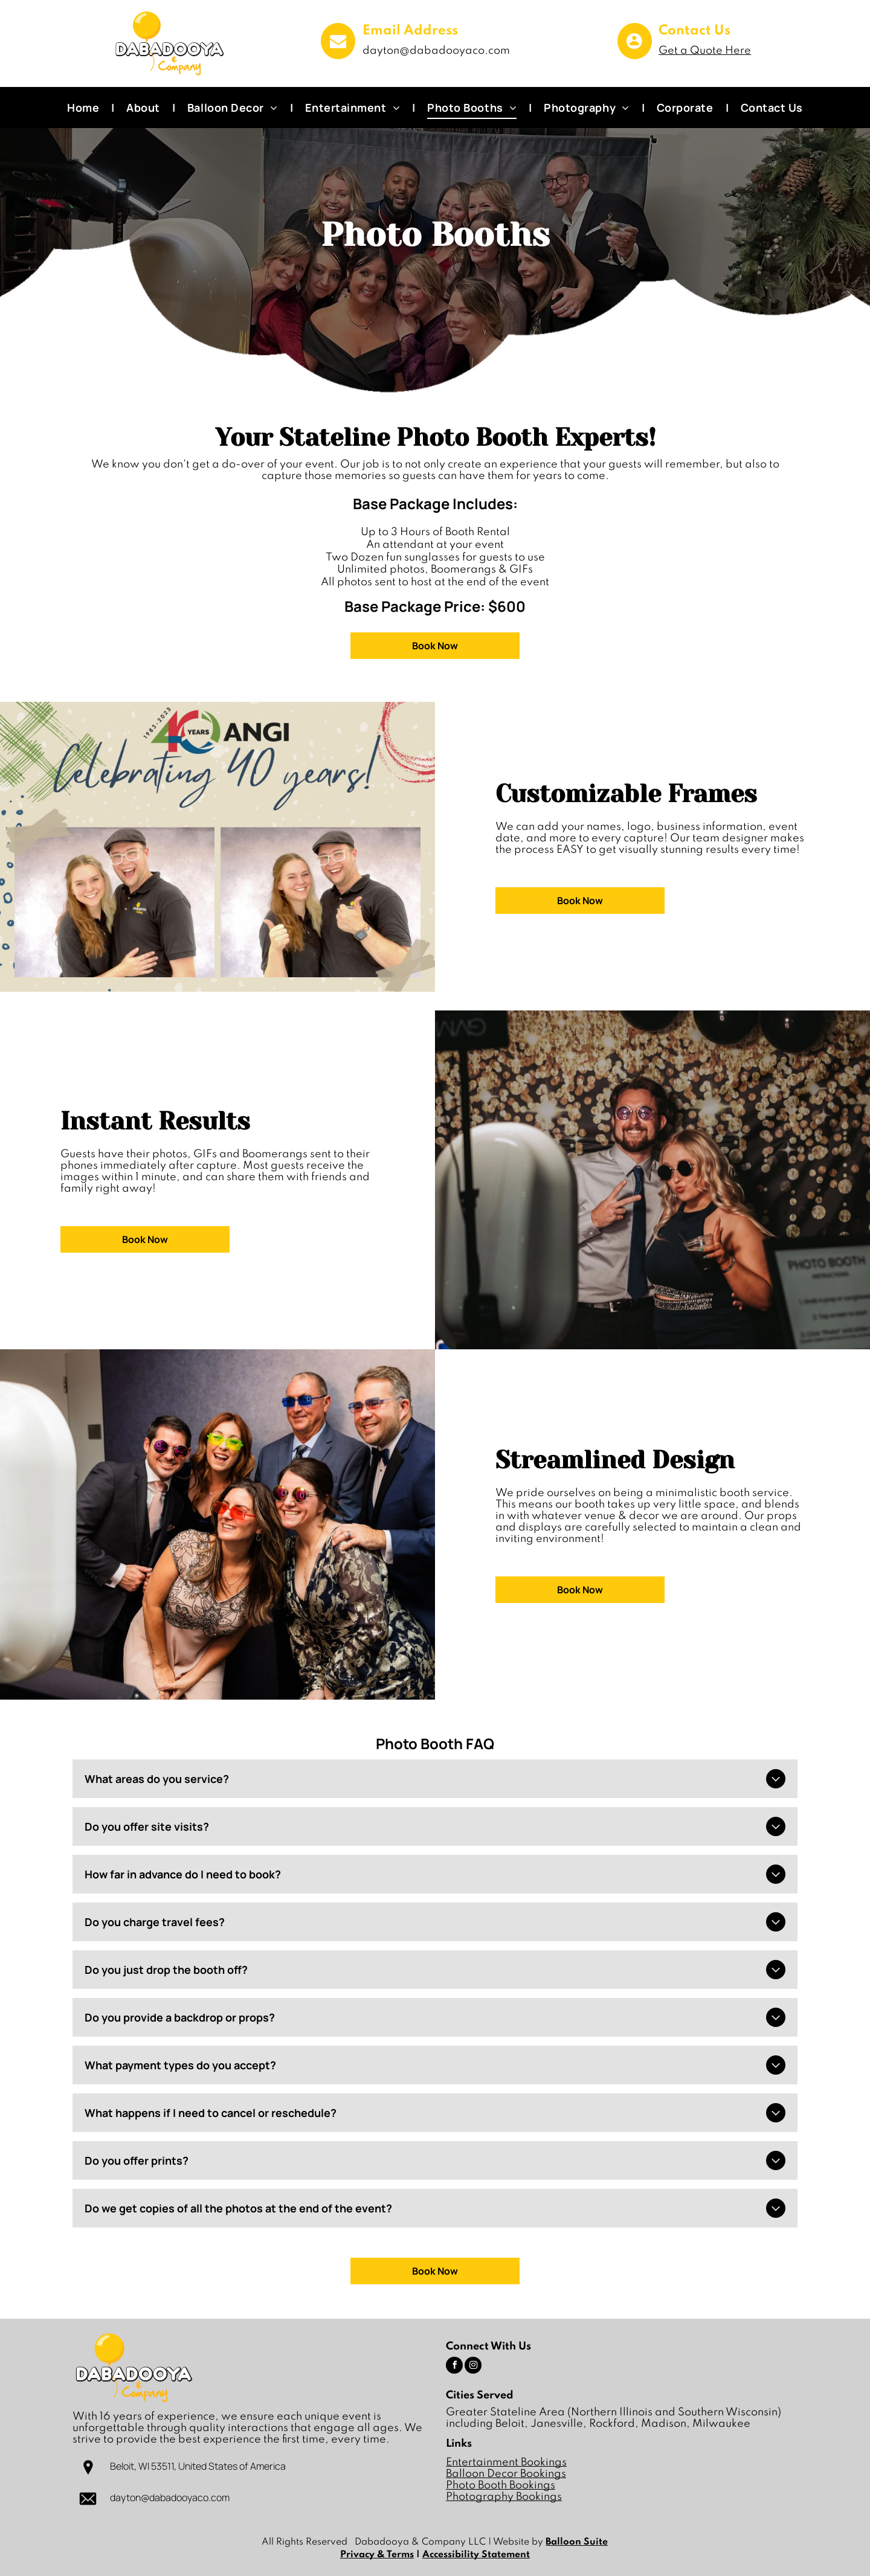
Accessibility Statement (476, 2555)
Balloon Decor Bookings (506, 2473)
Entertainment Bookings (506, 2462)
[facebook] (454, 2367)
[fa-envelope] (338, 55)
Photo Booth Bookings (500, 2485)
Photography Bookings (504, 2496)
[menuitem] (84, 107)
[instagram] (473, 2367)
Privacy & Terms (377, 2555)
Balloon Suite (577, 2542)
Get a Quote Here (705, 50)
